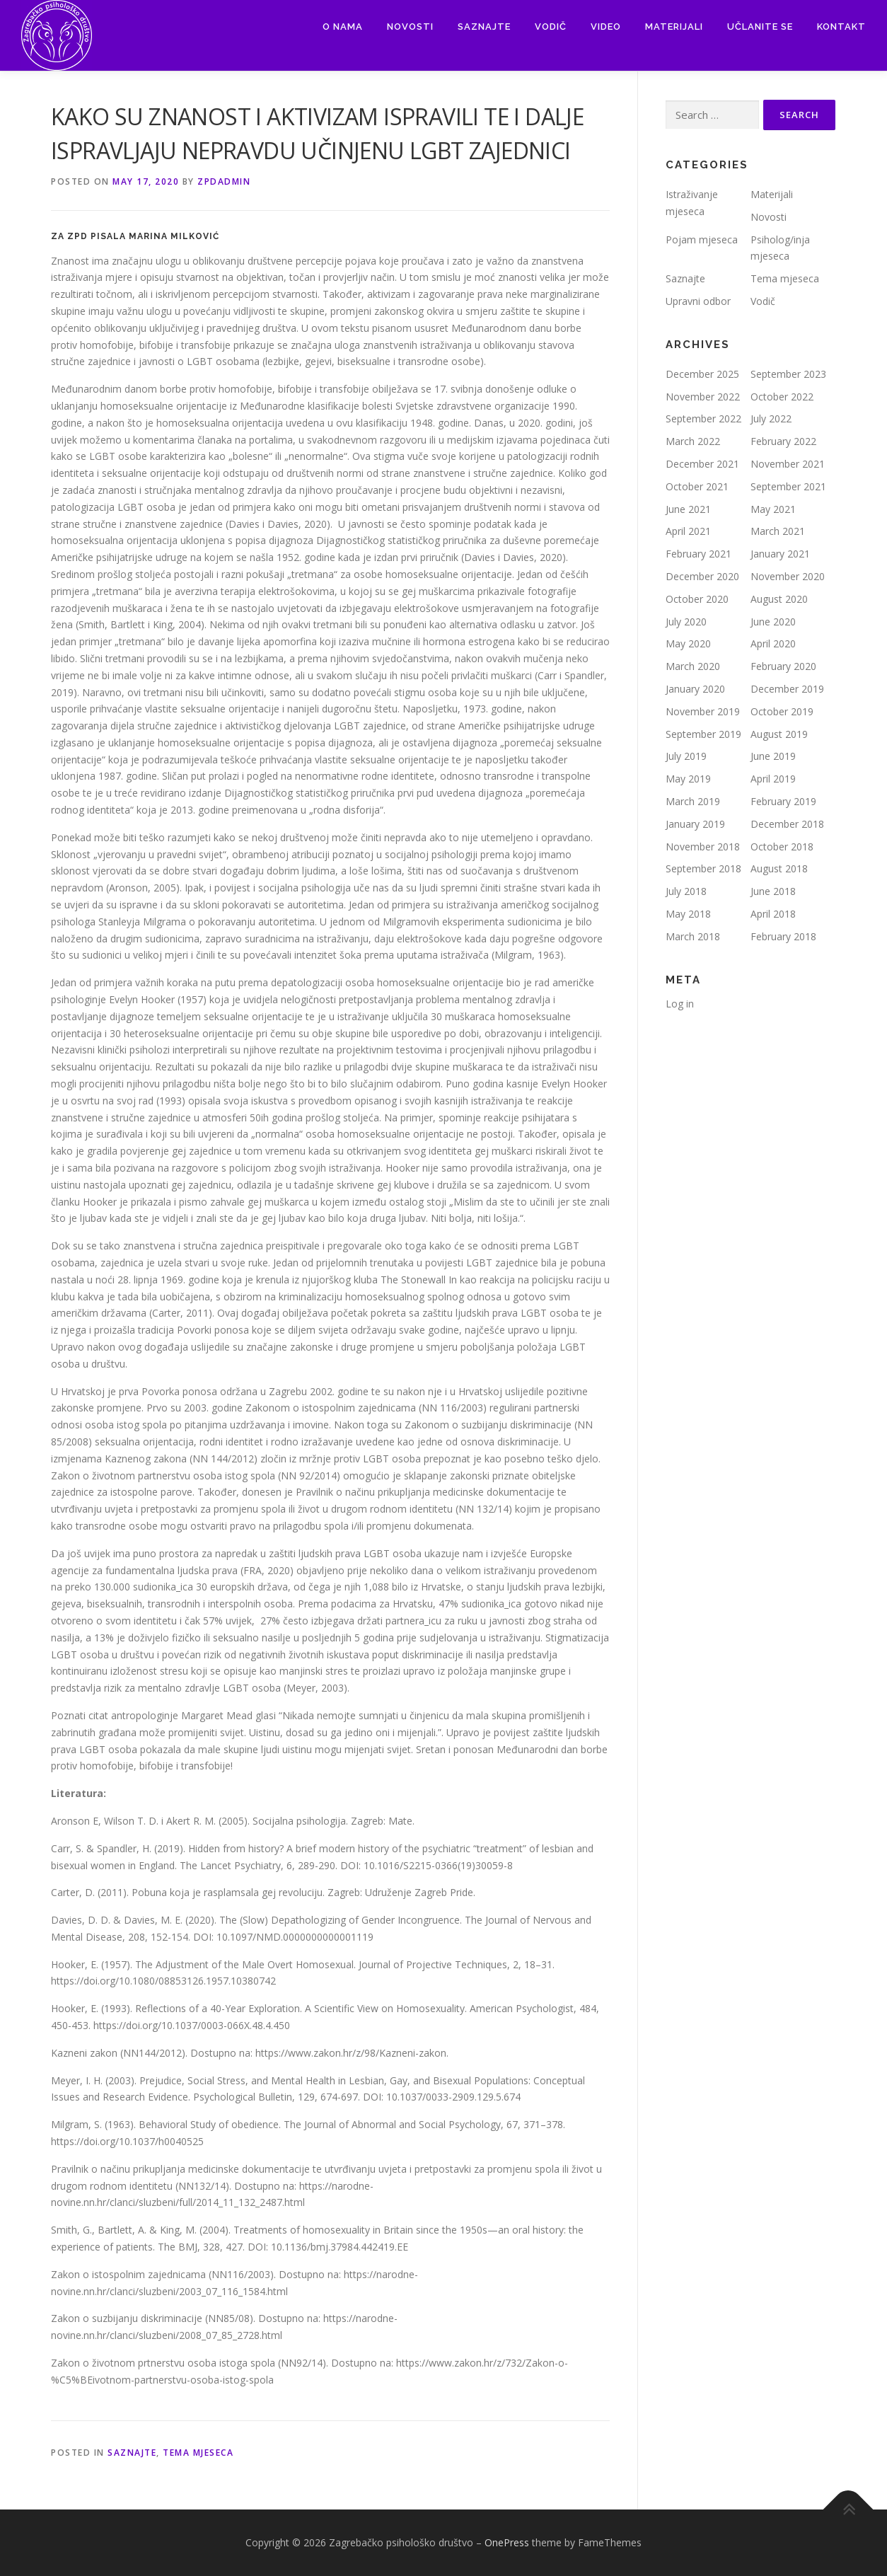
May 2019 (688, 778)
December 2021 (702, 463)
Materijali (674, 26)
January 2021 (780, 553)
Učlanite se (760, 26)
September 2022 (703, 418)
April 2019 (773, 778)
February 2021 (698, 553)
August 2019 (779, 734)
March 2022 (693, 441)
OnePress (507, 2542)
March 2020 (693, 666)
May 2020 (688, 643)
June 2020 (773, 621)
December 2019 (787, 688)
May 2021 (773, 509)
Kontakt (841, 26)
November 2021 (787, 463)
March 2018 (693, 936)
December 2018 (787, 824)
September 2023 (788, 374)
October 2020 (697, 599)
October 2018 (781, 846)
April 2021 (688, 531)
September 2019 (703, 734)
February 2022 (783, 441)
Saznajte (484, 26)
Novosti (410, 26)
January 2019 (695, 824)
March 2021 (777, 531)
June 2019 (773, 756)
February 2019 (783, 801)
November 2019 (703, 711)
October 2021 (697, 486)
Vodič (551, 26)
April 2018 (773, 913)
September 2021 (788, 486)
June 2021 (688, 509)
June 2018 (773, 891)
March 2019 (693, 801)
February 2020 (783, 666)
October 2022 (781, 396)
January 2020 (695, 688)
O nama (343, 26)
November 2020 (787, 576)
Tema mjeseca (198, 2453)
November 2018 (703, 846)
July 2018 (686, 891)
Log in (680, 1003)
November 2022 (703, 396)
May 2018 (688, 913)
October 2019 (781, 711)
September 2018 (703, 868)
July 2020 (686, 621)
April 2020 (773, 643)
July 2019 (686, 756)
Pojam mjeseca (702, 239)
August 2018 (779, 868)
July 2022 (771, 418)
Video (606, 26)
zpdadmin (223, 181)
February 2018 (783, 936)
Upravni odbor (698, 301)
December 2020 (702, 576)
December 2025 (702, 374)
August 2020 (779, 599)
